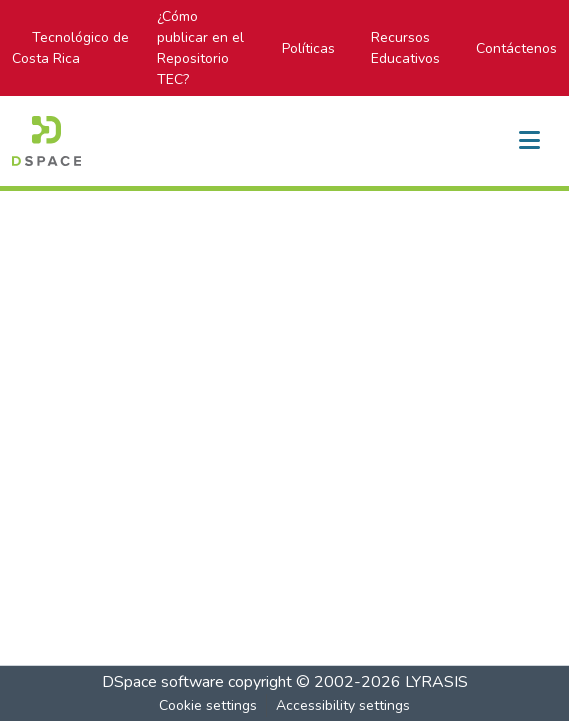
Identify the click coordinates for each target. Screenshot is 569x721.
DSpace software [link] (163, 682)
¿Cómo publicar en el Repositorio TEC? (200, 48)
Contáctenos (516, 48)
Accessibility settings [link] (343, 705)
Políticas (308, 48)
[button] (46, 141)
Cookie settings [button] (208, 705)
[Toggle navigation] (529, 141)
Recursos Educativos (405, 48)
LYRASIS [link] (436, 682)
